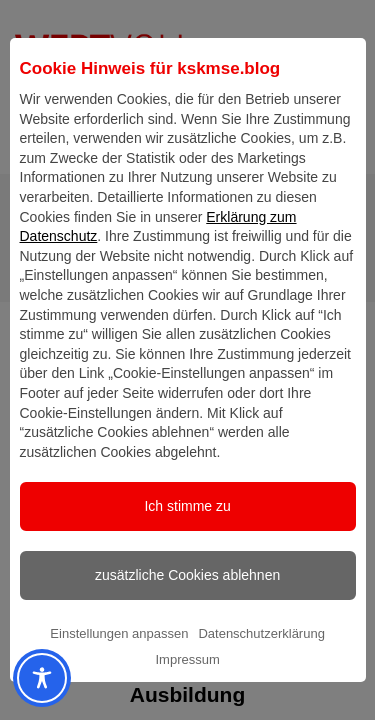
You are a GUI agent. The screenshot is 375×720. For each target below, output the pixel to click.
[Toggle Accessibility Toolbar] (24, 678)
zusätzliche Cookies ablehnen (187, 606)
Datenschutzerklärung (261, 664)
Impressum (187, 690)
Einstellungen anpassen (119, 664)
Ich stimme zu (187, 537)
